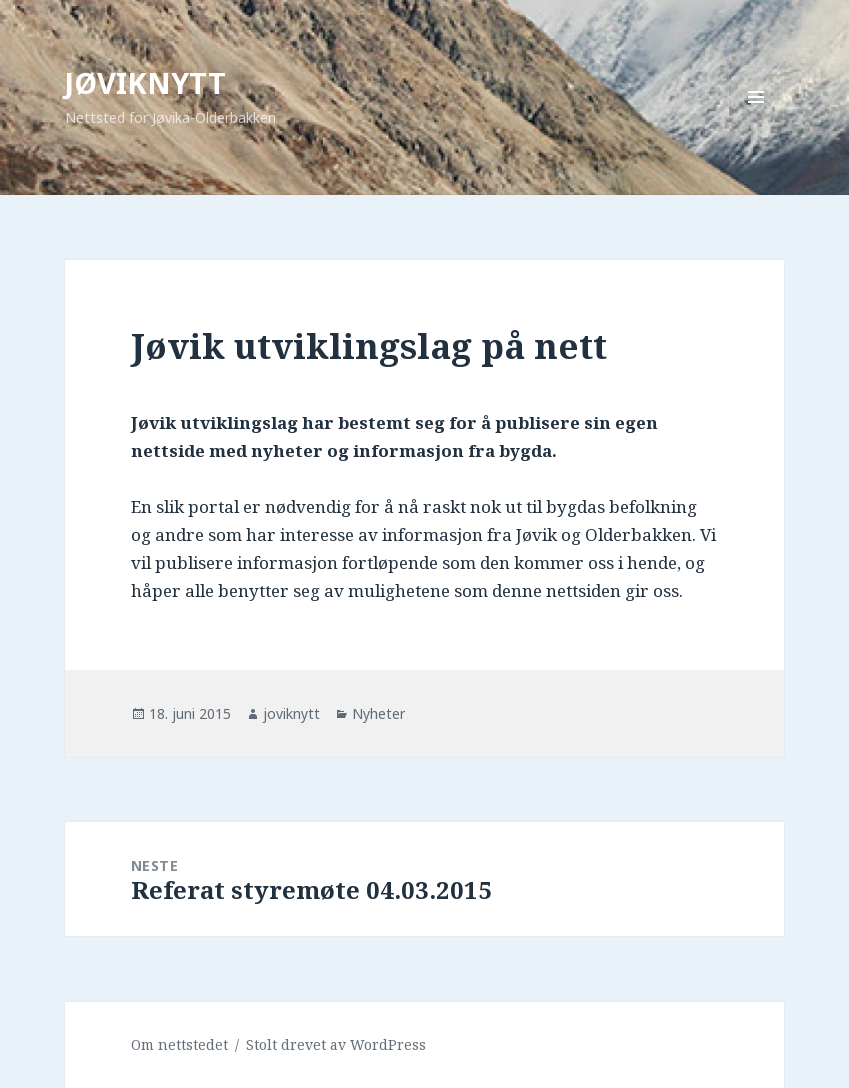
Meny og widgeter (756, 124)
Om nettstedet (179, 1044)
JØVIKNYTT (145, 82)
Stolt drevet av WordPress (336, 1044)
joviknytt (291, 713)
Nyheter (378, 713)
